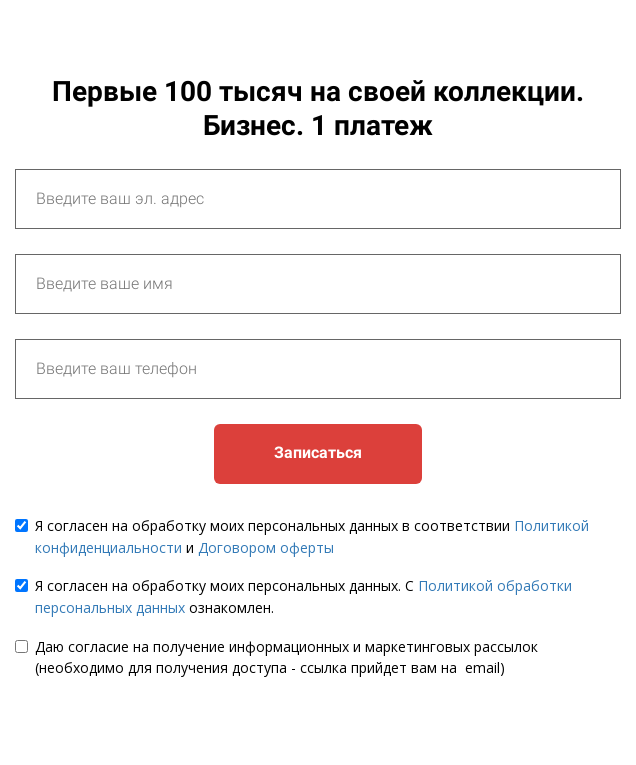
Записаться (318, 452)
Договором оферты (266, 547)
